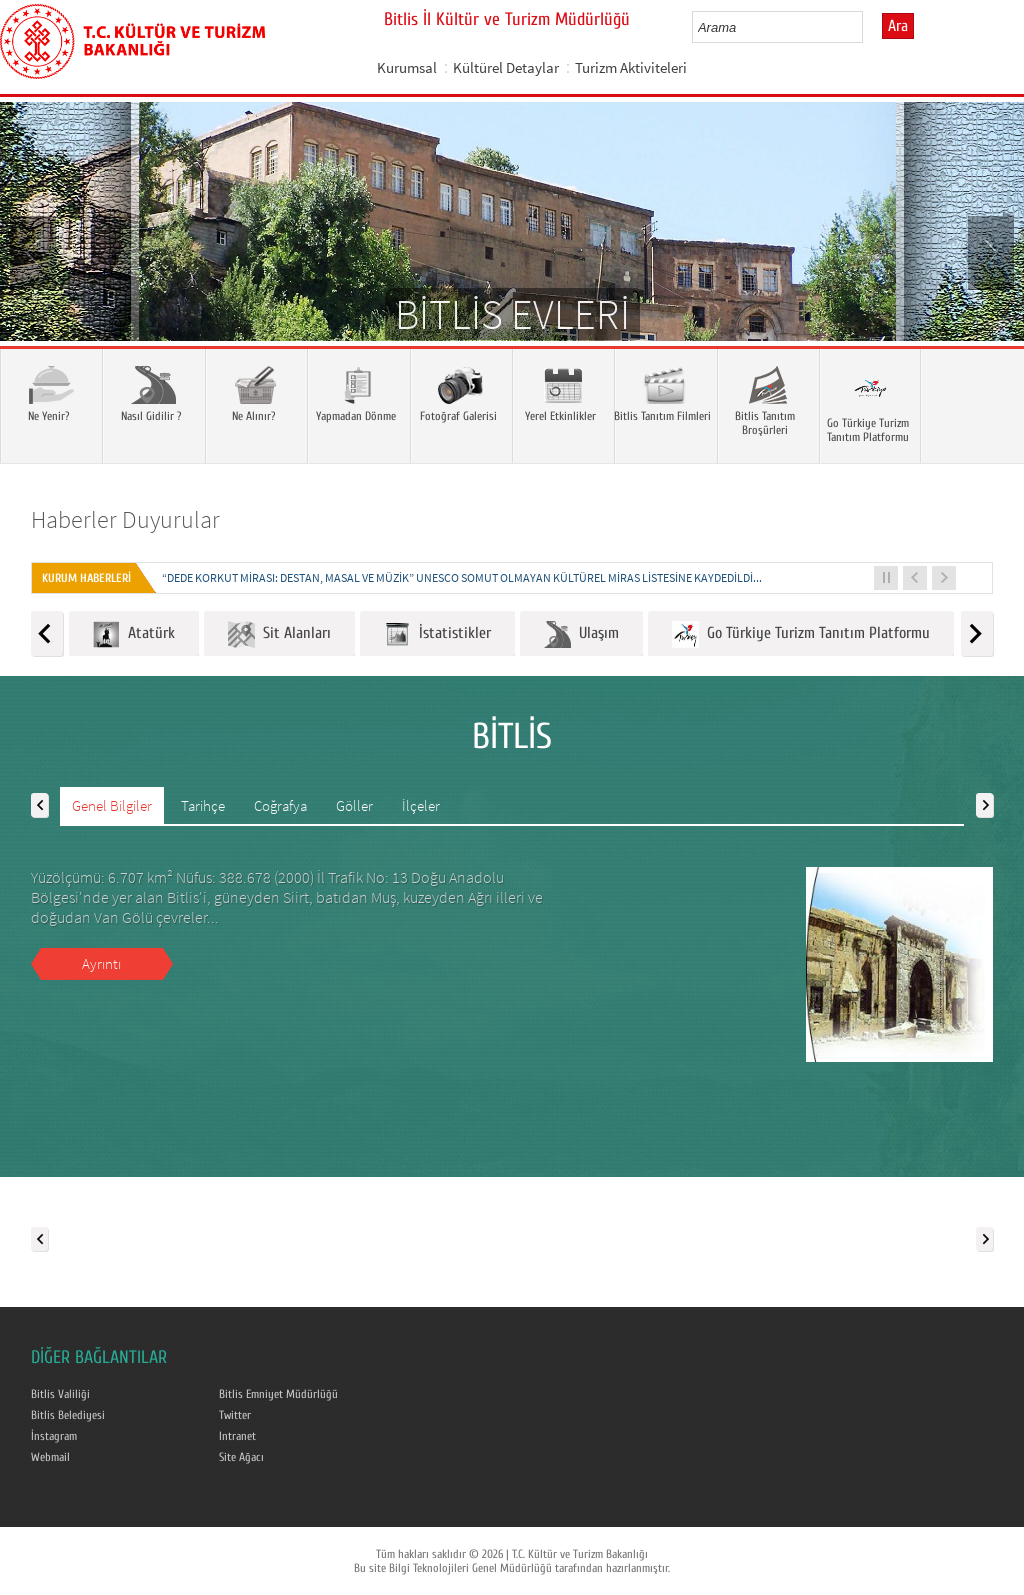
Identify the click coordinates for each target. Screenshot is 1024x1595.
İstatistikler (437, 634)
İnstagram (54, 1436)
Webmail (50, 1457)
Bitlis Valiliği (60, 1394)
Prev (35, 251)
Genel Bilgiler (112, 805)
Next (989, 251)
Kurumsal (407, 67)
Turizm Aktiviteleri (631, 67)
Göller (354, 805)
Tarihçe (203, 805)
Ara (898, 26)
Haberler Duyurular (125, 519)
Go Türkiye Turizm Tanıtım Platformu (801, 634)
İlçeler (421, 805)
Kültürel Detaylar (506, 67)
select (868, 27)
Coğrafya (280, 805)
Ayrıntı (101, 963)
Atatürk (134, 634)
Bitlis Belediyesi (68, 1415)
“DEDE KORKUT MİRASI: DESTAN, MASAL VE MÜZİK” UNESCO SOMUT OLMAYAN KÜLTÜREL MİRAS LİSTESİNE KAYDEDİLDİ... (462, 577)
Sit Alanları (279, 634)
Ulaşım (581, 634)
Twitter (235, 1415)
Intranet (237, 1436)
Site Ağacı (241, 1457)
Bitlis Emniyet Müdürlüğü (278, 1394)
